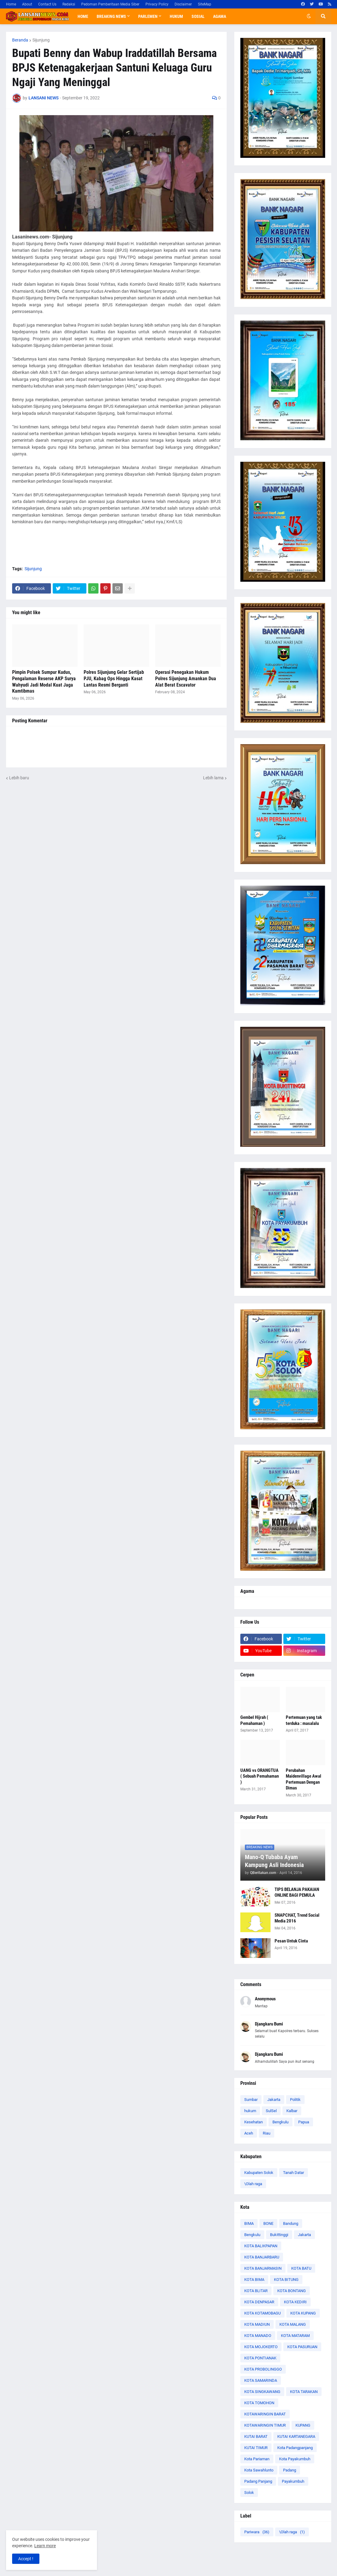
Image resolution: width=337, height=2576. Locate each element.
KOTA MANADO (257, 2335)
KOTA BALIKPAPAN (260, 2246)
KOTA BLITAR (256, 2290)
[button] (308, 16)
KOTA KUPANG (303, 2313)
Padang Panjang (258, 2481)
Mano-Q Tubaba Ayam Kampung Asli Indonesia (274, 1861)
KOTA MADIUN (257, 2324)
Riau (266, 2133)
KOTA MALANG (292, 2324)
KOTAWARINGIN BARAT (265, 2414)
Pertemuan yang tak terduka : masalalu (304, 1720)
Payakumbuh (293, 2481)
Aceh (248, 2133)
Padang (289, 2470)
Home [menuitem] (83, 16)
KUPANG (302, 2425)
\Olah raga (253, 2184)
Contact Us (47, 4)
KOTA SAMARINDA (260, 2380)
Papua (303, 2122)
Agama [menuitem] (219, 16)
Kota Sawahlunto (258, 2470)
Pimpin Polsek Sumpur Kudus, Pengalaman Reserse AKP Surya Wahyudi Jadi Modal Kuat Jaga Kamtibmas (44, 681)
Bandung (290, 2223)
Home (11, 4)
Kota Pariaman (256, 2459)
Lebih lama (213, 777)
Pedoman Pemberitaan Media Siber (110, 4)
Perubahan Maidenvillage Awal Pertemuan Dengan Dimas (303, 1779)
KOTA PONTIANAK (260, 2358)
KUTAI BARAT (256, 2436)
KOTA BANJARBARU (261, 2257)
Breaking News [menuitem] (111, 16)
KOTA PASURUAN (302, 2347)
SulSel (271, 2110)
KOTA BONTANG (291, 2290)
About (27, 4)
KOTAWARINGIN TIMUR (265, 2425)
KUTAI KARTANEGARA (296, 2436)
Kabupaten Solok (258, 2172)
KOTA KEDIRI (295, 2302)
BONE (268, 2223)
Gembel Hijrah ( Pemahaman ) (254, 1720)
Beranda (20, 40)
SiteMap (204, 4)
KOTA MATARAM (295, 2335)
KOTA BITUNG (286, 2279)
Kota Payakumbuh (294, 2459)
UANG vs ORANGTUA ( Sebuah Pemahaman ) (259, 1776)
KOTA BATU (301, 2268)
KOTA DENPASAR (259, 2302)
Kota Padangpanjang (295, 2447)
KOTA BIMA (254, 2279)
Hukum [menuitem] (176, 16)
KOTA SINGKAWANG (262, 2391)
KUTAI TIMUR (256, 2447)
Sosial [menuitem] (198, 16)
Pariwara (256, 2532)
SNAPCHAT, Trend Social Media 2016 (297, 1918)
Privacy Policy (156, 4)
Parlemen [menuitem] (148, 16)
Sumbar (251, 2099)
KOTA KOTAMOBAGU (262, 2313)
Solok (249, 2492)
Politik (295, 2099)
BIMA (249, 2223)
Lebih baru (19, 777)
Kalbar (291, 2110)
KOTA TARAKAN (304, 2391)
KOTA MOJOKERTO (261, 2347)
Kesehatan (253, 2122)
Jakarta (273, 2099)
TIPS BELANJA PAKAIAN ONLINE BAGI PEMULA (297, 1892)
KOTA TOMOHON (259, 2403)
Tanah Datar (293, 2172)
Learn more (45, 2545)
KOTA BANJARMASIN (263, 2268)
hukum (250, 2110)
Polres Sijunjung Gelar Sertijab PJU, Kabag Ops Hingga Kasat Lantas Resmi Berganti (114, 678)
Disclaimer (183, 4)
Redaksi (68, 4)
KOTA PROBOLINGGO (263, 2369)
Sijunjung (41, 40)
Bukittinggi (279, 2234)
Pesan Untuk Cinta (291, 1941)
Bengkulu (280, 2122)
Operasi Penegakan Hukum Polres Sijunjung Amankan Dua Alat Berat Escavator (185, 678)
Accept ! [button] (25, 2558)
